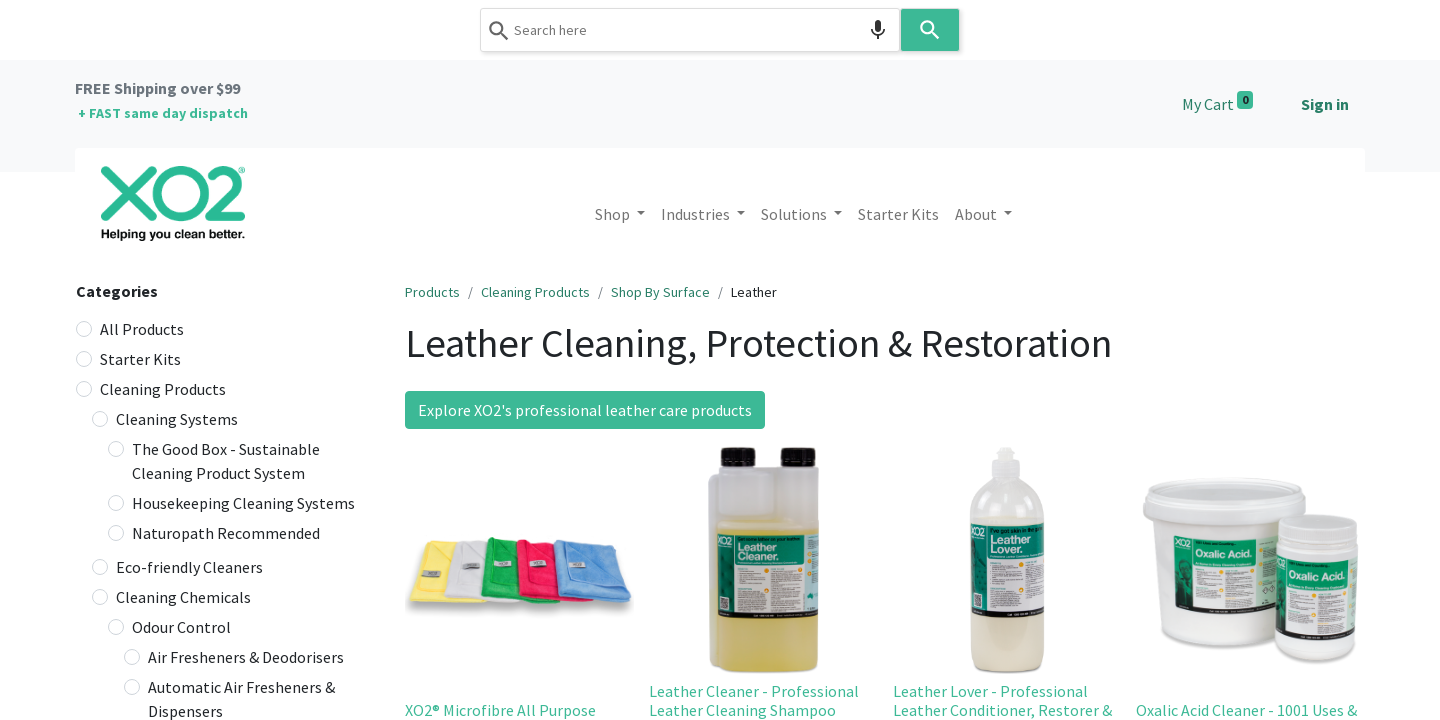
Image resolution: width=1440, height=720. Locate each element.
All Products (142, 329)
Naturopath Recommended (226, 533)
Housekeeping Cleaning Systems (243, 503)
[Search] (930, 30)
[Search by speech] (878, 30)
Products (432, 292)
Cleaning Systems (177, 419)
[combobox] (690, 30)
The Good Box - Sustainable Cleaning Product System (226, 461)
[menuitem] (898, 214)
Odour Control (181, 627)
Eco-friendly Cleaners (189, 567)
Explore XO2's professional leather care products (585, 410)
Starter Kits (140, 359)
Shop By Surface (660, 292)
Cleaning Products (163, 389)
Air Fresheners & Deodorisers (246, 657)
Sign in (1325, 104)
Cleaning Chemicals (183, 597)
